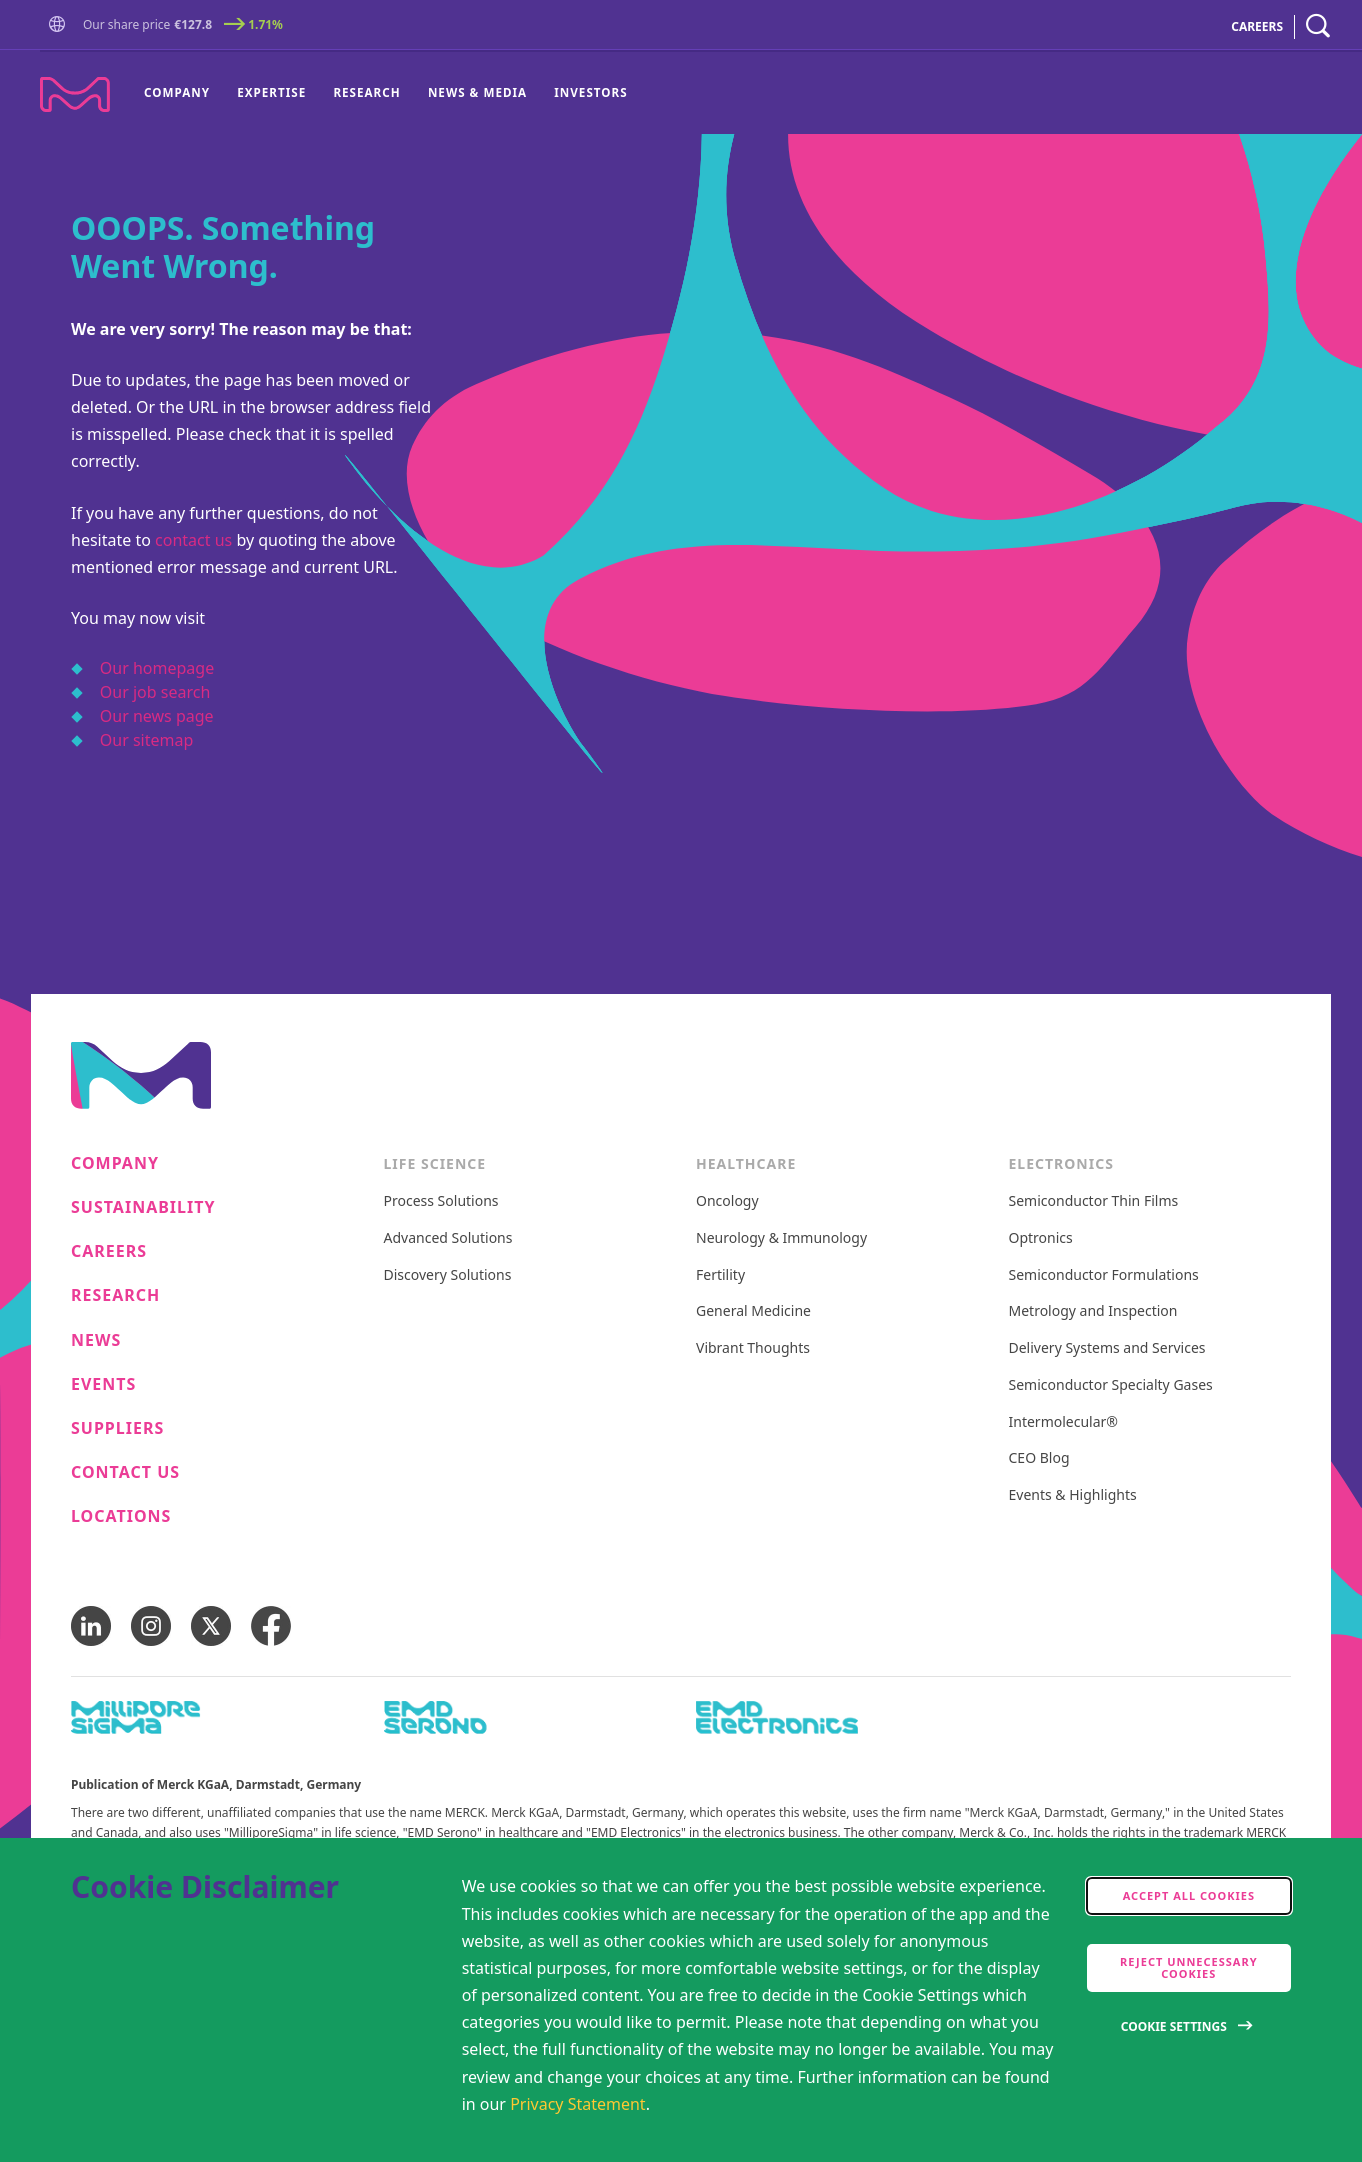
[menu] (386, 93)
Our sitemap (147, 740)
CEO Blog (1039, 1458)
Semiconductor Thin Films (1094, 1201)
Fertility (720, 1275)
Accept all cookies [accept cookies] (1189, 1895)
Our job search (155, 692)
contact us (193, 540)
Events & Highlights (1073, 1495)
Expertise (271, 92)
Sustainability (143, 1207)
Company (177, 92)
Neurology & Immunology (781, 1238)
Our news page (157, 716)
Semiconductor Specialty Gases (1111, 1385)
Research (366, 92)
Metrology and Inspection (1093, 1311)
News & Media (477, 92)
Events (103, 1384)
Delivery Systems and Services (1107, 1348)
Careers (109, 1251)
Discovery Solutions (448, 1275)
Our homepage (157, 668)
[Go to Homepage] (61, 26)
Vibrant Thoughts (753, 1348)
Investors (590, 92)
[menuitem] (184, 93)
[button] (61, 25)
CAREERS (1257, 26)
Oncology (727, 1201)
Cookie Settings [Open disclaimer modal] (1174, 2026)
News (96, 1340)
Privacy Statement (578, 2104)
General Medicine (753, 1311)
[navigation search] (1318, 26)
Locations (121, 1516)
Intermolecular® (1063, 1422)
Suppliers (117, 1428)
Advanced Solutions (448, 1238)
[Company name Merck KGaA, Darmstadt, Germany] (75, 94)
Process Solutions (441, 1201)
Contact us (125, 1472)
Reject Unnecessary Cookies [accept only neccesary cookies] (1189, 1967)
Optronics (1041, 1238)
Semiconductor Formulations (1104, 1275)
